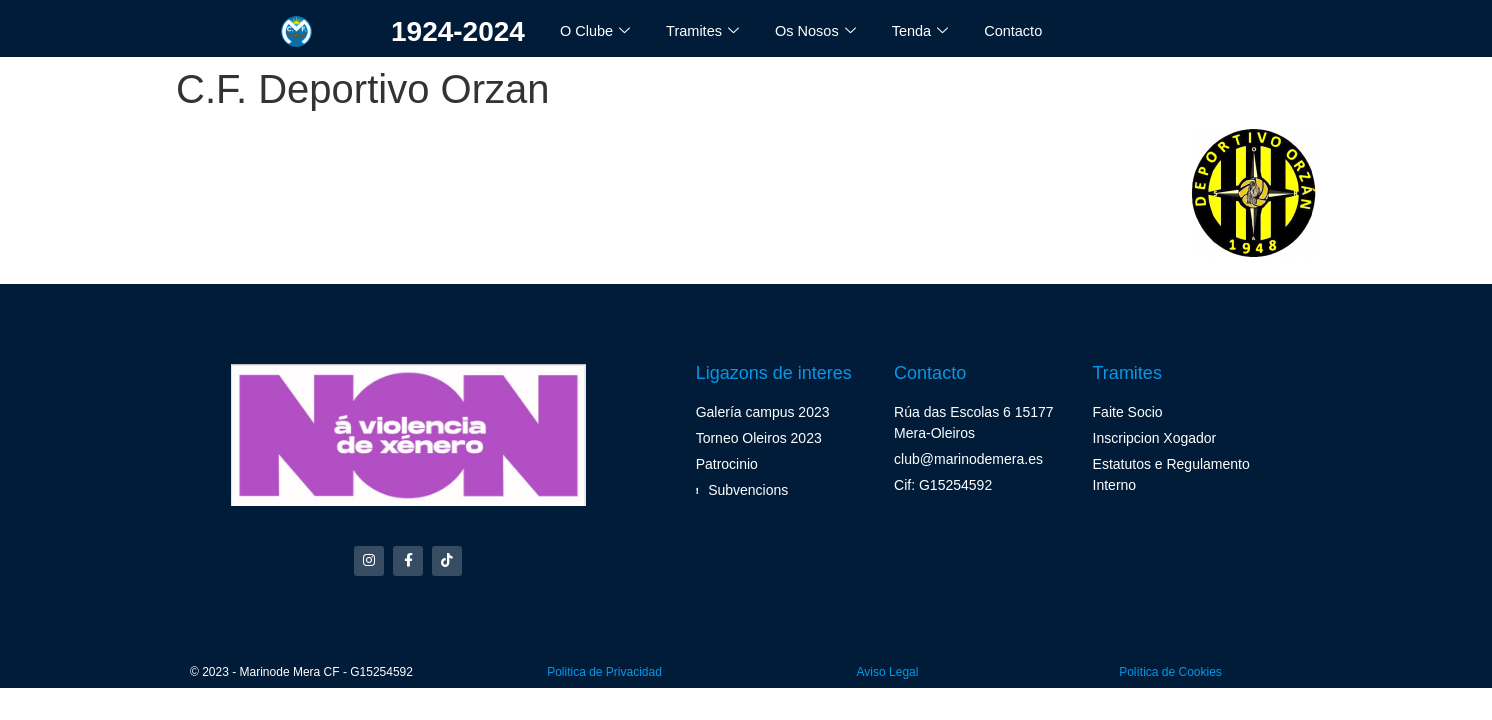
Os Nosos (820, 31)
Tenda (927, 31)
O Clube (596, 31)
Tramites (705, 31)
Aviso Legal (888, 675)
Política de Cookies (1170, 675)
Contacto (1021, 30)
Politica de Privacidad (604, 675)
